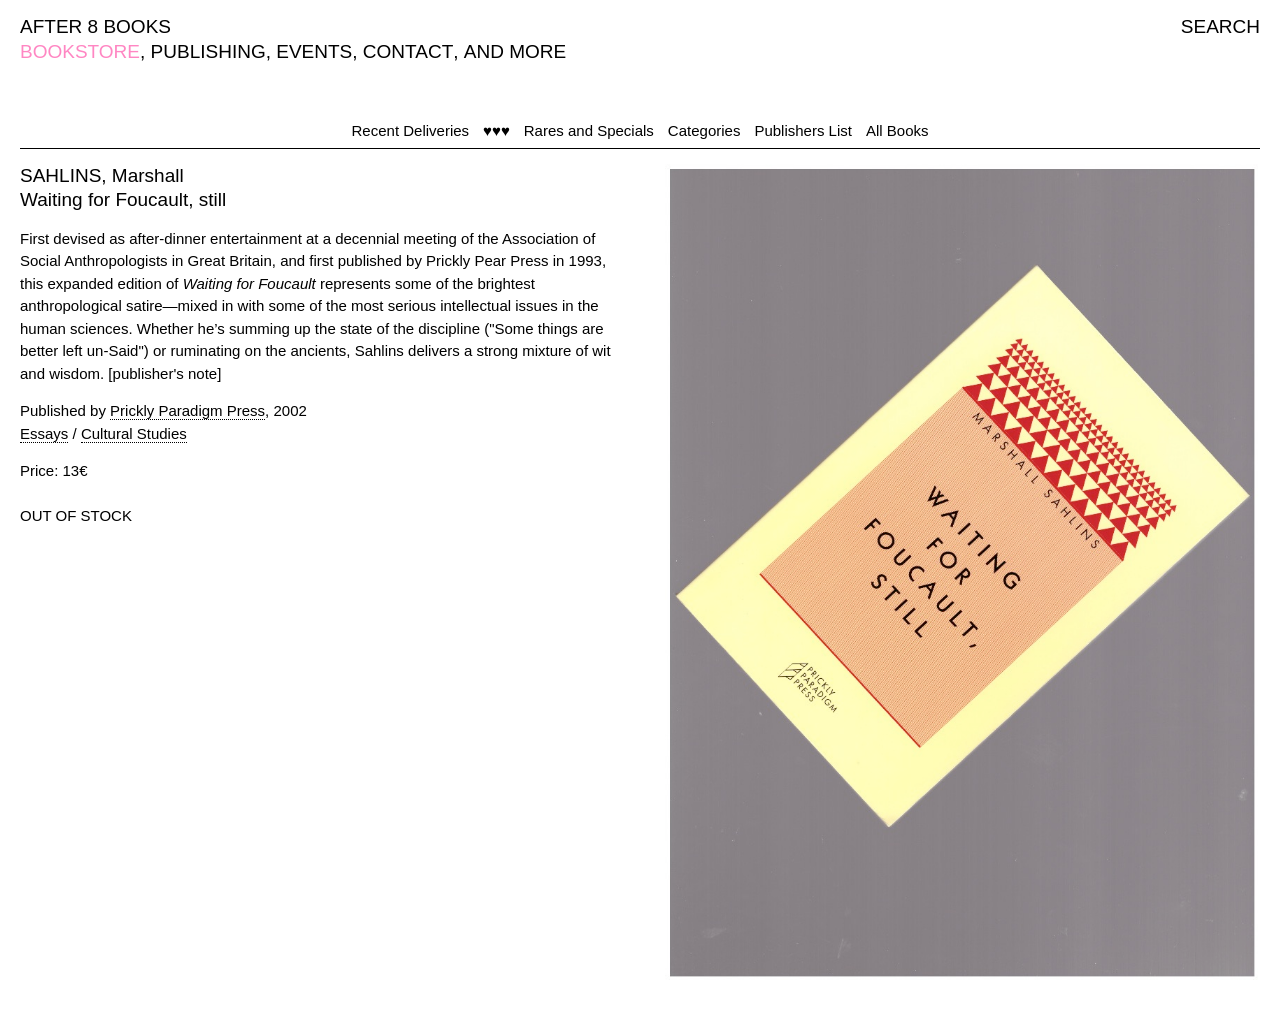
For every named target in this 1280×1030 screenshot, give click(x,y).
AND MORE (515, 51)
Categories (704, 130)
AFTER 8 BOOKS (95, 26)
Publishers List (803, 130)
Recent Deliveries (411, 130)
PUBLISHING (208, 51)
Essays (44, 433)
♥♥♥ (496, 130)
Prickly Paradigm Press (187, 410)
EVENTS (314, 51)
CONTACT (408, 51)
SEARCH (1220, 26)
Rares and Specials (589, 130)
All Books (897, 130)
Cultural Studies (134, 433)
